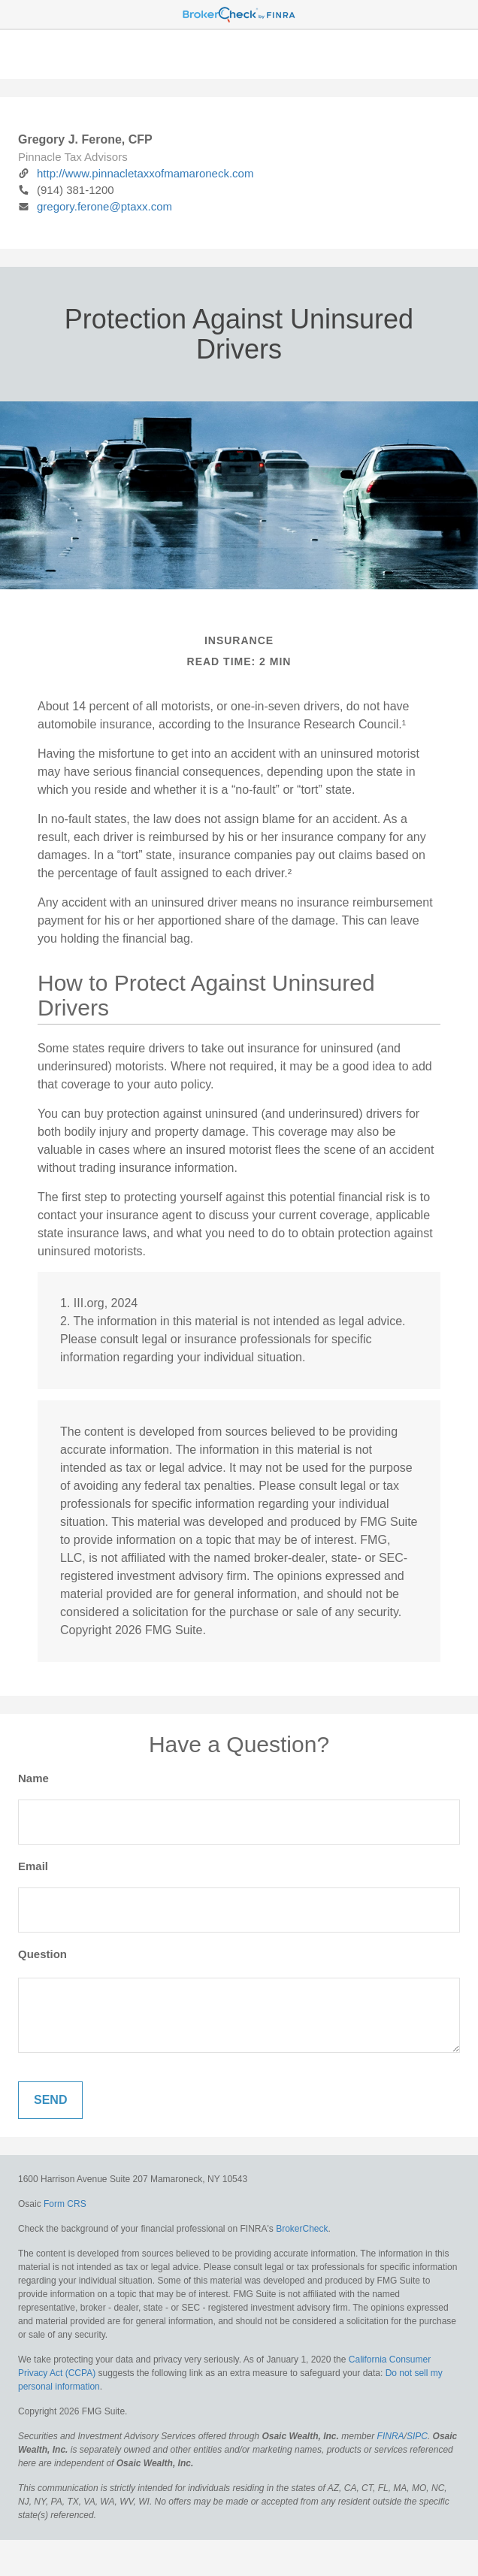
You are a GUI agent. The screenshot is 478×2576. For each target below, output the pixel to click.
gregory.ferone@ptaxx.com (95, 206)
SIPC (417, 2436)
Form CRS (65, 2204)
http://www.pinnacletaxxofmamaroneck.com (135, 173)
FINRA (390, 2436)
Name (33, 1778)
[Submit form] (50, 2100)
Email (33, 1866)
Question (42, 1954)
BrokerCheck (302, 2228)
